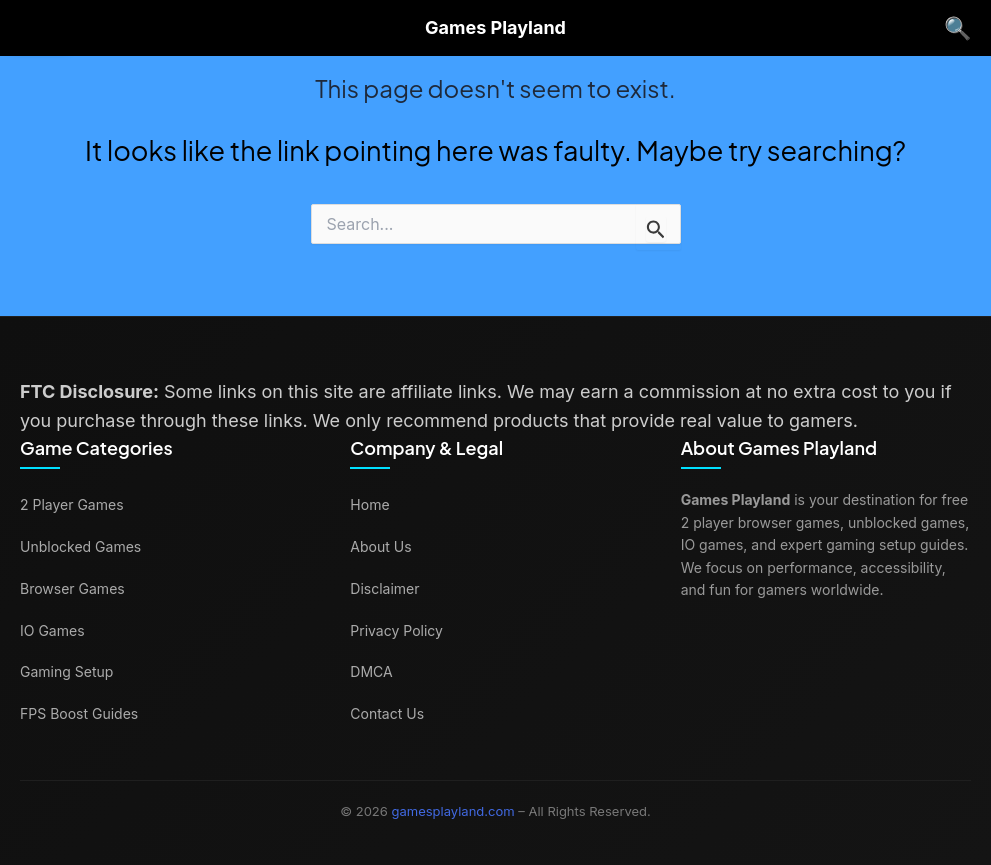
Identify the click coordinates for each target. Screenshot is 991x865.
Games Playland (495, 27)
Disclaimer (384, 588)
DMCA (371, 671)
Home (369, 504)
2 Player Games (72, 504)
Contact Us (387, 713)
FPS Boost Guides (79, 713)
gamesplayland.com (453, 811)
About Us (380, 546)
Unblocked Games (80, 546)
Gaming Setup (66, 671)
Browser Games (72, 588)
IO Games (52, 630)
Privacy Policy (396, 630)
